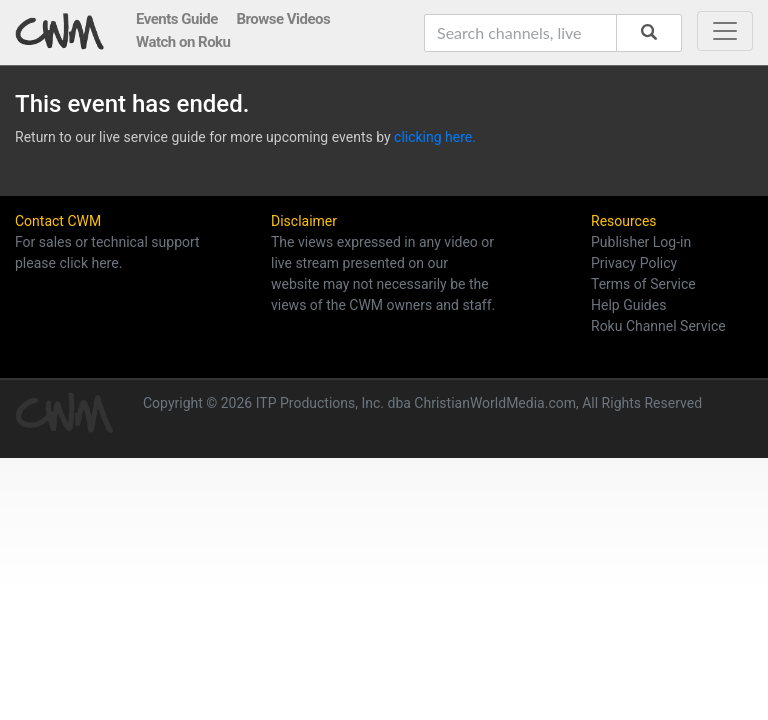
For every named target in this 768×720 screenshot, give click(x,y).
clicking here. (435, 137)
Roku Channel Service (658, 326)
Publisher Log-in (641, 242)
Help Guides (628, 305)
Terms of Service (643, 284)
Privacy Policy (634, 263)
